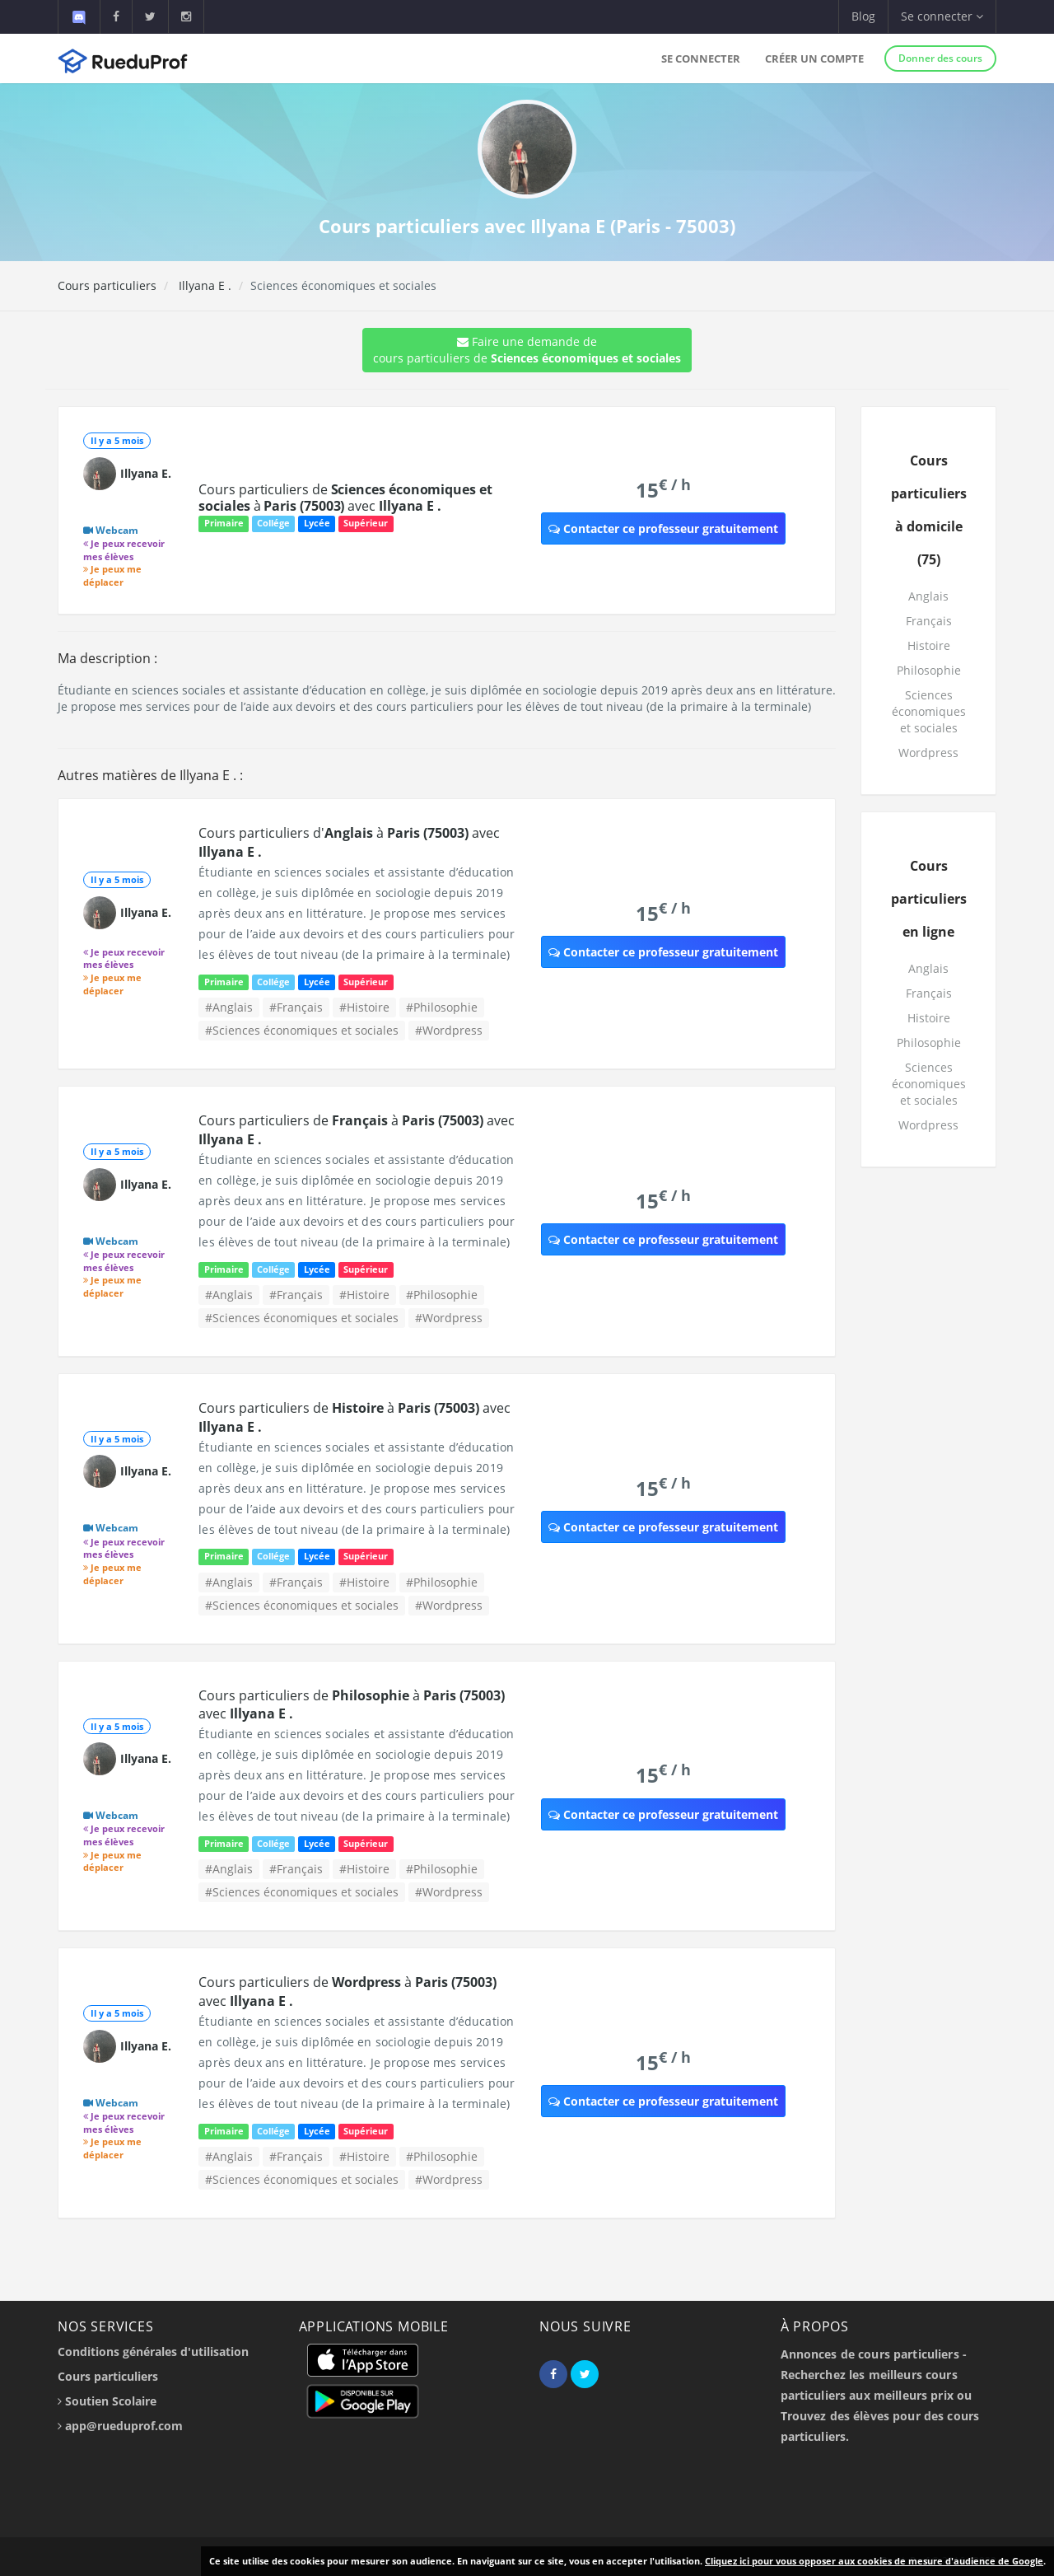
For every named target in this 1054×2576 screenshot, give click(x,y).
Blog (863, 16)
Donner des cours (940, 58)
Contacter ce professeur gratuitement (663, 528)
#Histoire (364, 1007)
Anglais (928, 596)
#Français (296, 1007)
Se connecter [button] (942, 16)
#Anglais (229, 1007)
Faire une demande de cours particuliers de (527, 350)
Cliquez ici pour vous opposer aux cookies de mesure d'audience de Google (874, 2561)
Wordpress (928, 752)
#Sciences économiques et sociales (302, 1030)
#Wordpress (449, 1030)
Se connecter (700, 58)
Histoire (928, 645)
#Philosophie (442, 1007)
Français (929, 621)
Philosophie (929, 670)
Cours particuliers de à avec (345, 497)
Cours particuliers (107, 285)
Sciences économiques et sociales (929, 711)
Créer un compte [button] (814, 58)
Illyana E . (203, 285)
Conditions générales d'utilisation (153, 2351)
